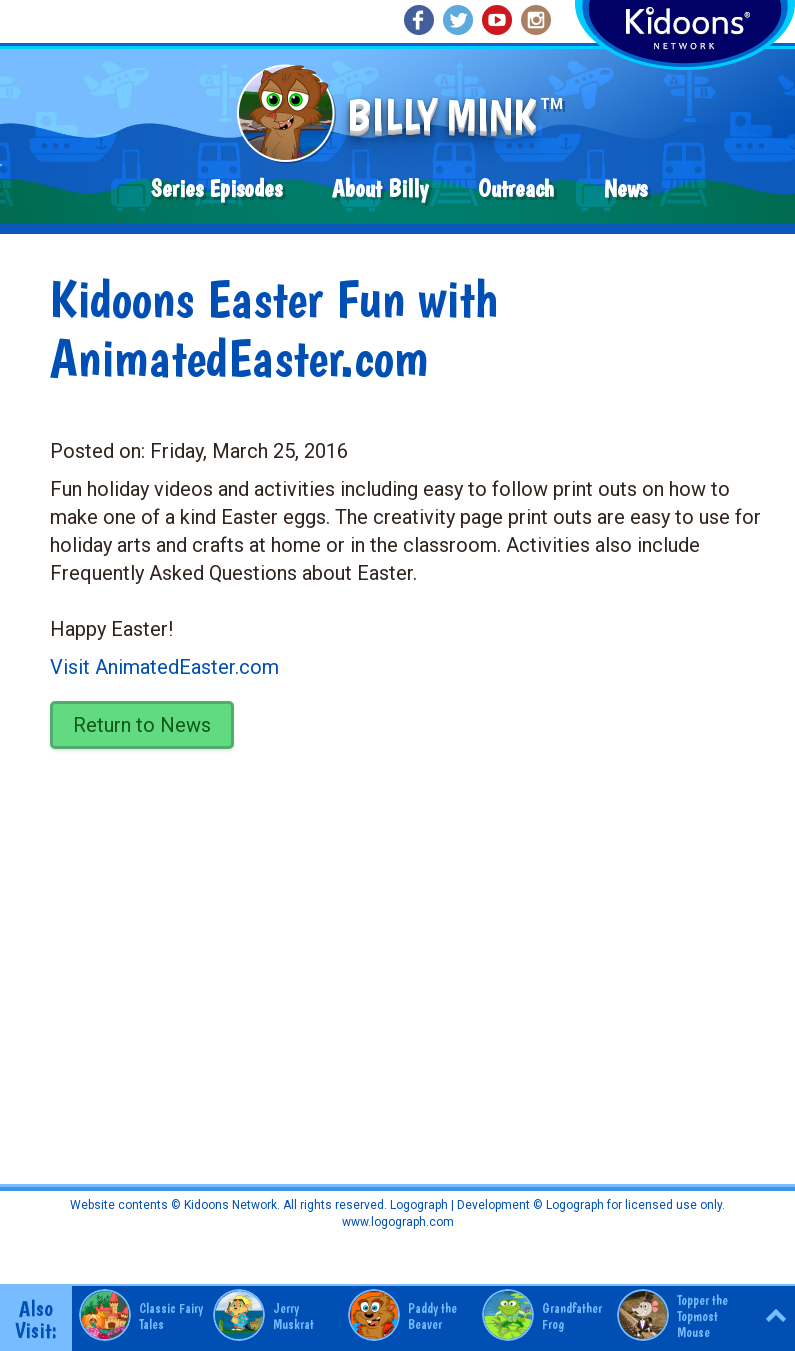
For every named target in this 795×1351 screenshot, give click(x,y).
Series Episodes (216, 188)
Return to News (142, 725)
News (625, 188)
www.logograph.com (398, 1222)
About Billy (380, 188)
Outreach (516, 188)
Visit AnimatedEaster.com (164, 667)
